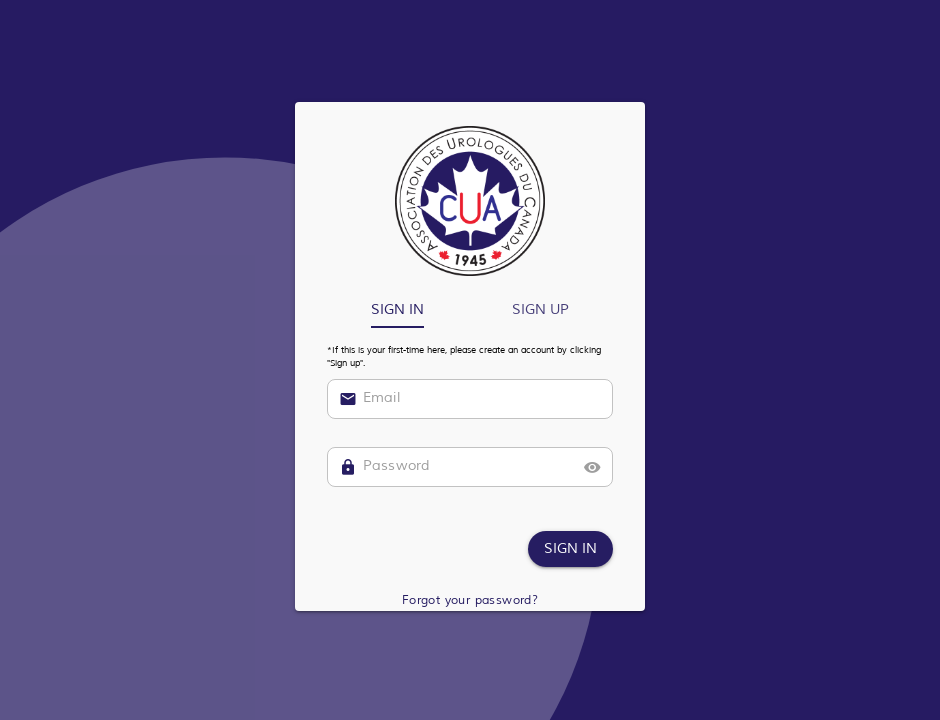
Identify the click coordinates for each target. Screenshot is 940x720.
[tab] (397, 310)
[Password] (470, 467)
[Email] (482, 399)
